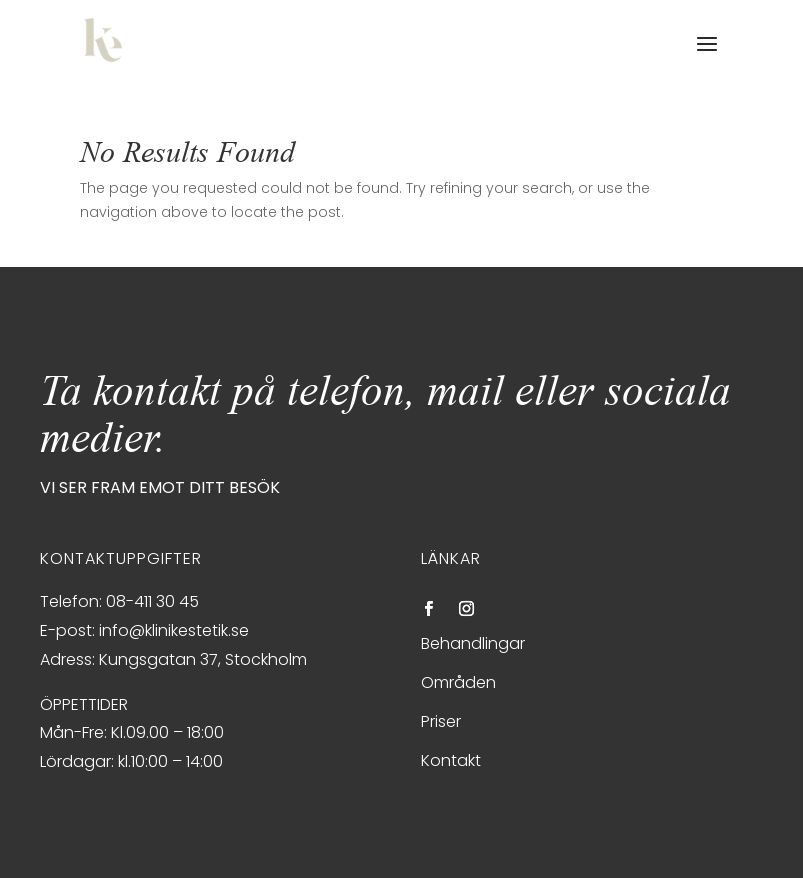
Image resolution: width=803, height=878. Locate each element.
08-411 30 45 (152, 601)
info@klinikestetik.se (174, 630)
